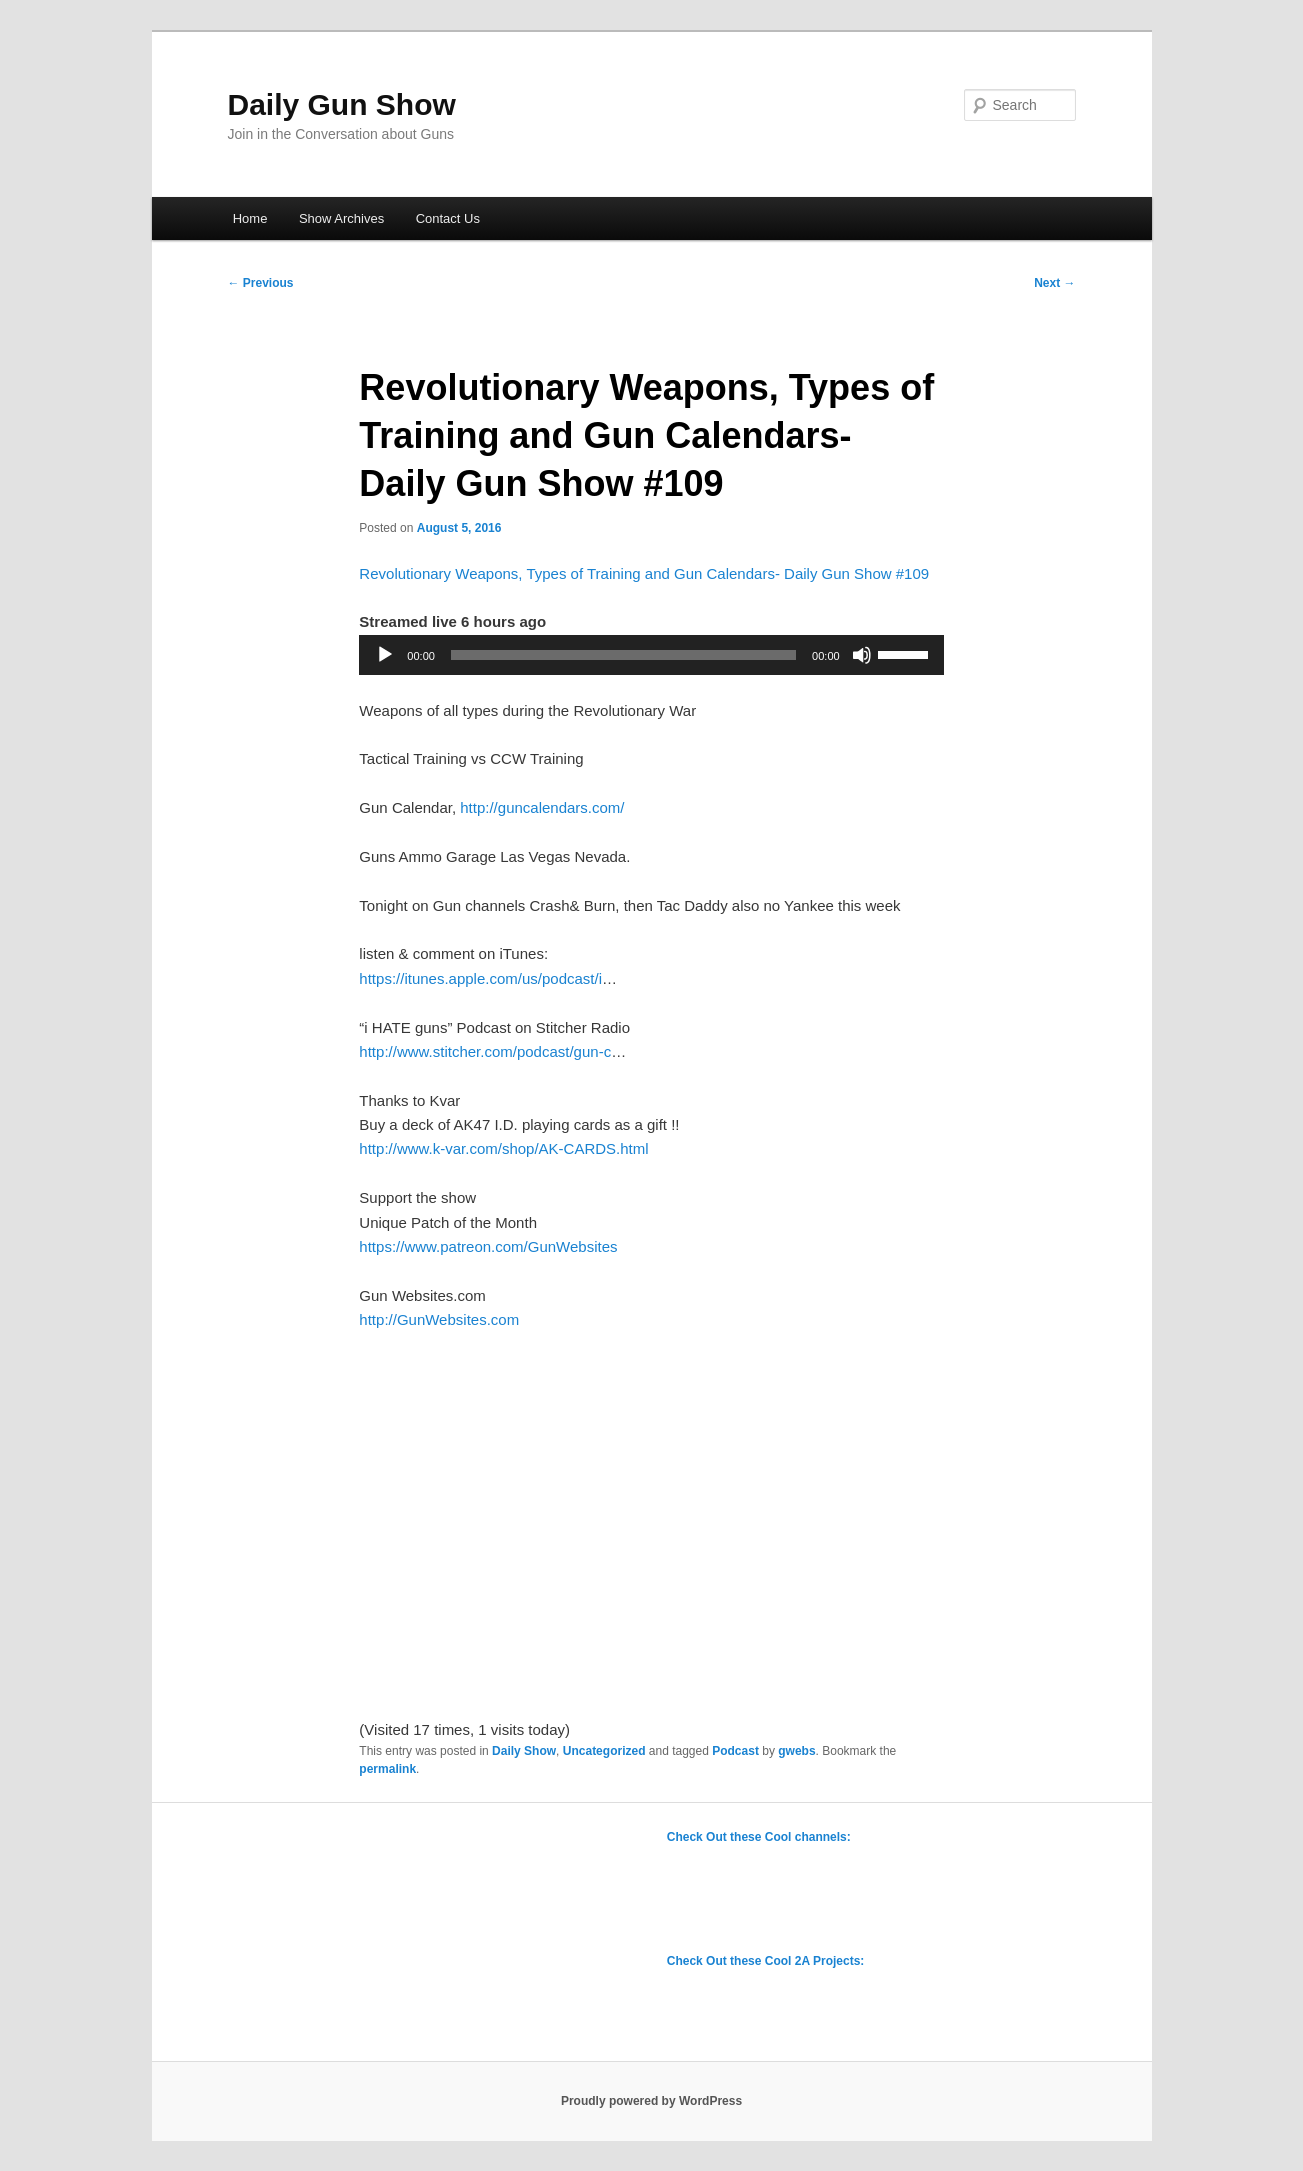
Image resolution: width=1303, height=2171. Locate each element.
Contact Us (448, 218)
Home (250, 218)
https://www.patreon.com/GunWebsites (488, 1246)
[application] (651, 655)
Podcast (735, 1751)
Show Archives (341, 218)
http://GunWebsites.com (439, 1319)
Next (1054, 283)
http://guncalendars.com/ (542, 807)
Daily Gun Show (342, 104)
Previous (261, 283)
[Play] (385, 655)
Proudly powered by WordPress (651, 2101)
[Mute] (862, 655)
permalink (387, 1769)
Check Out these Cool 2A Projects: (766, 1961)
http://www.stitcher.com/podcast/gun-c (485, 1051)
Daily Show (524, 1751)
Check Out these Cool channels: (759, 1837)
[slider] (623, 655)
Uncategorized (604, 1751)
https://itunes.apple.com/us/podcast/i (480, 978)
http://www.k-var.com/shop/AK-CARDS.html (503, 1148)
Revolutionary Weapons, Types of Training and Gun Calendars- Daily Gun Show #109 (644, 573)
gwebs (796, 1751)
